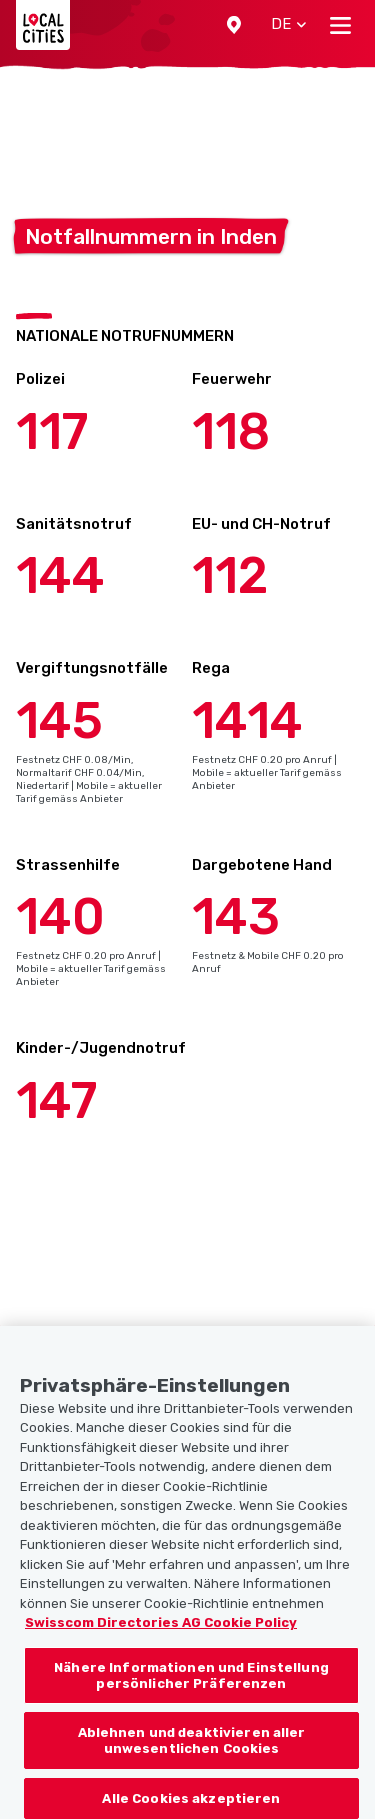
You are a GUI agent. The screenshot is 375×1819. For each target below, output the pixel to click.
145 (59, 721)
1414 (247, 721)
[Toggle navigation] (340, 25)
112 (230, 576)
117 (52, 432)
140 (60, 917)
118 (231, 432)
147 (56, 1101)
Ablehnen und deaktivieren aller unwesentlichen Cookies (192, 1760)
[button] (234, 25)
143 (236, 917)
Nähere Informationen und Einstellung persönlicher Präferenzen (191, 1695)
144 (60, 576)
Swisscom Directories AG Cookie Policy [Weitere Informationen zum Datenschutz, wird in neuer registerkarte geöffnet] (161, 1643)
